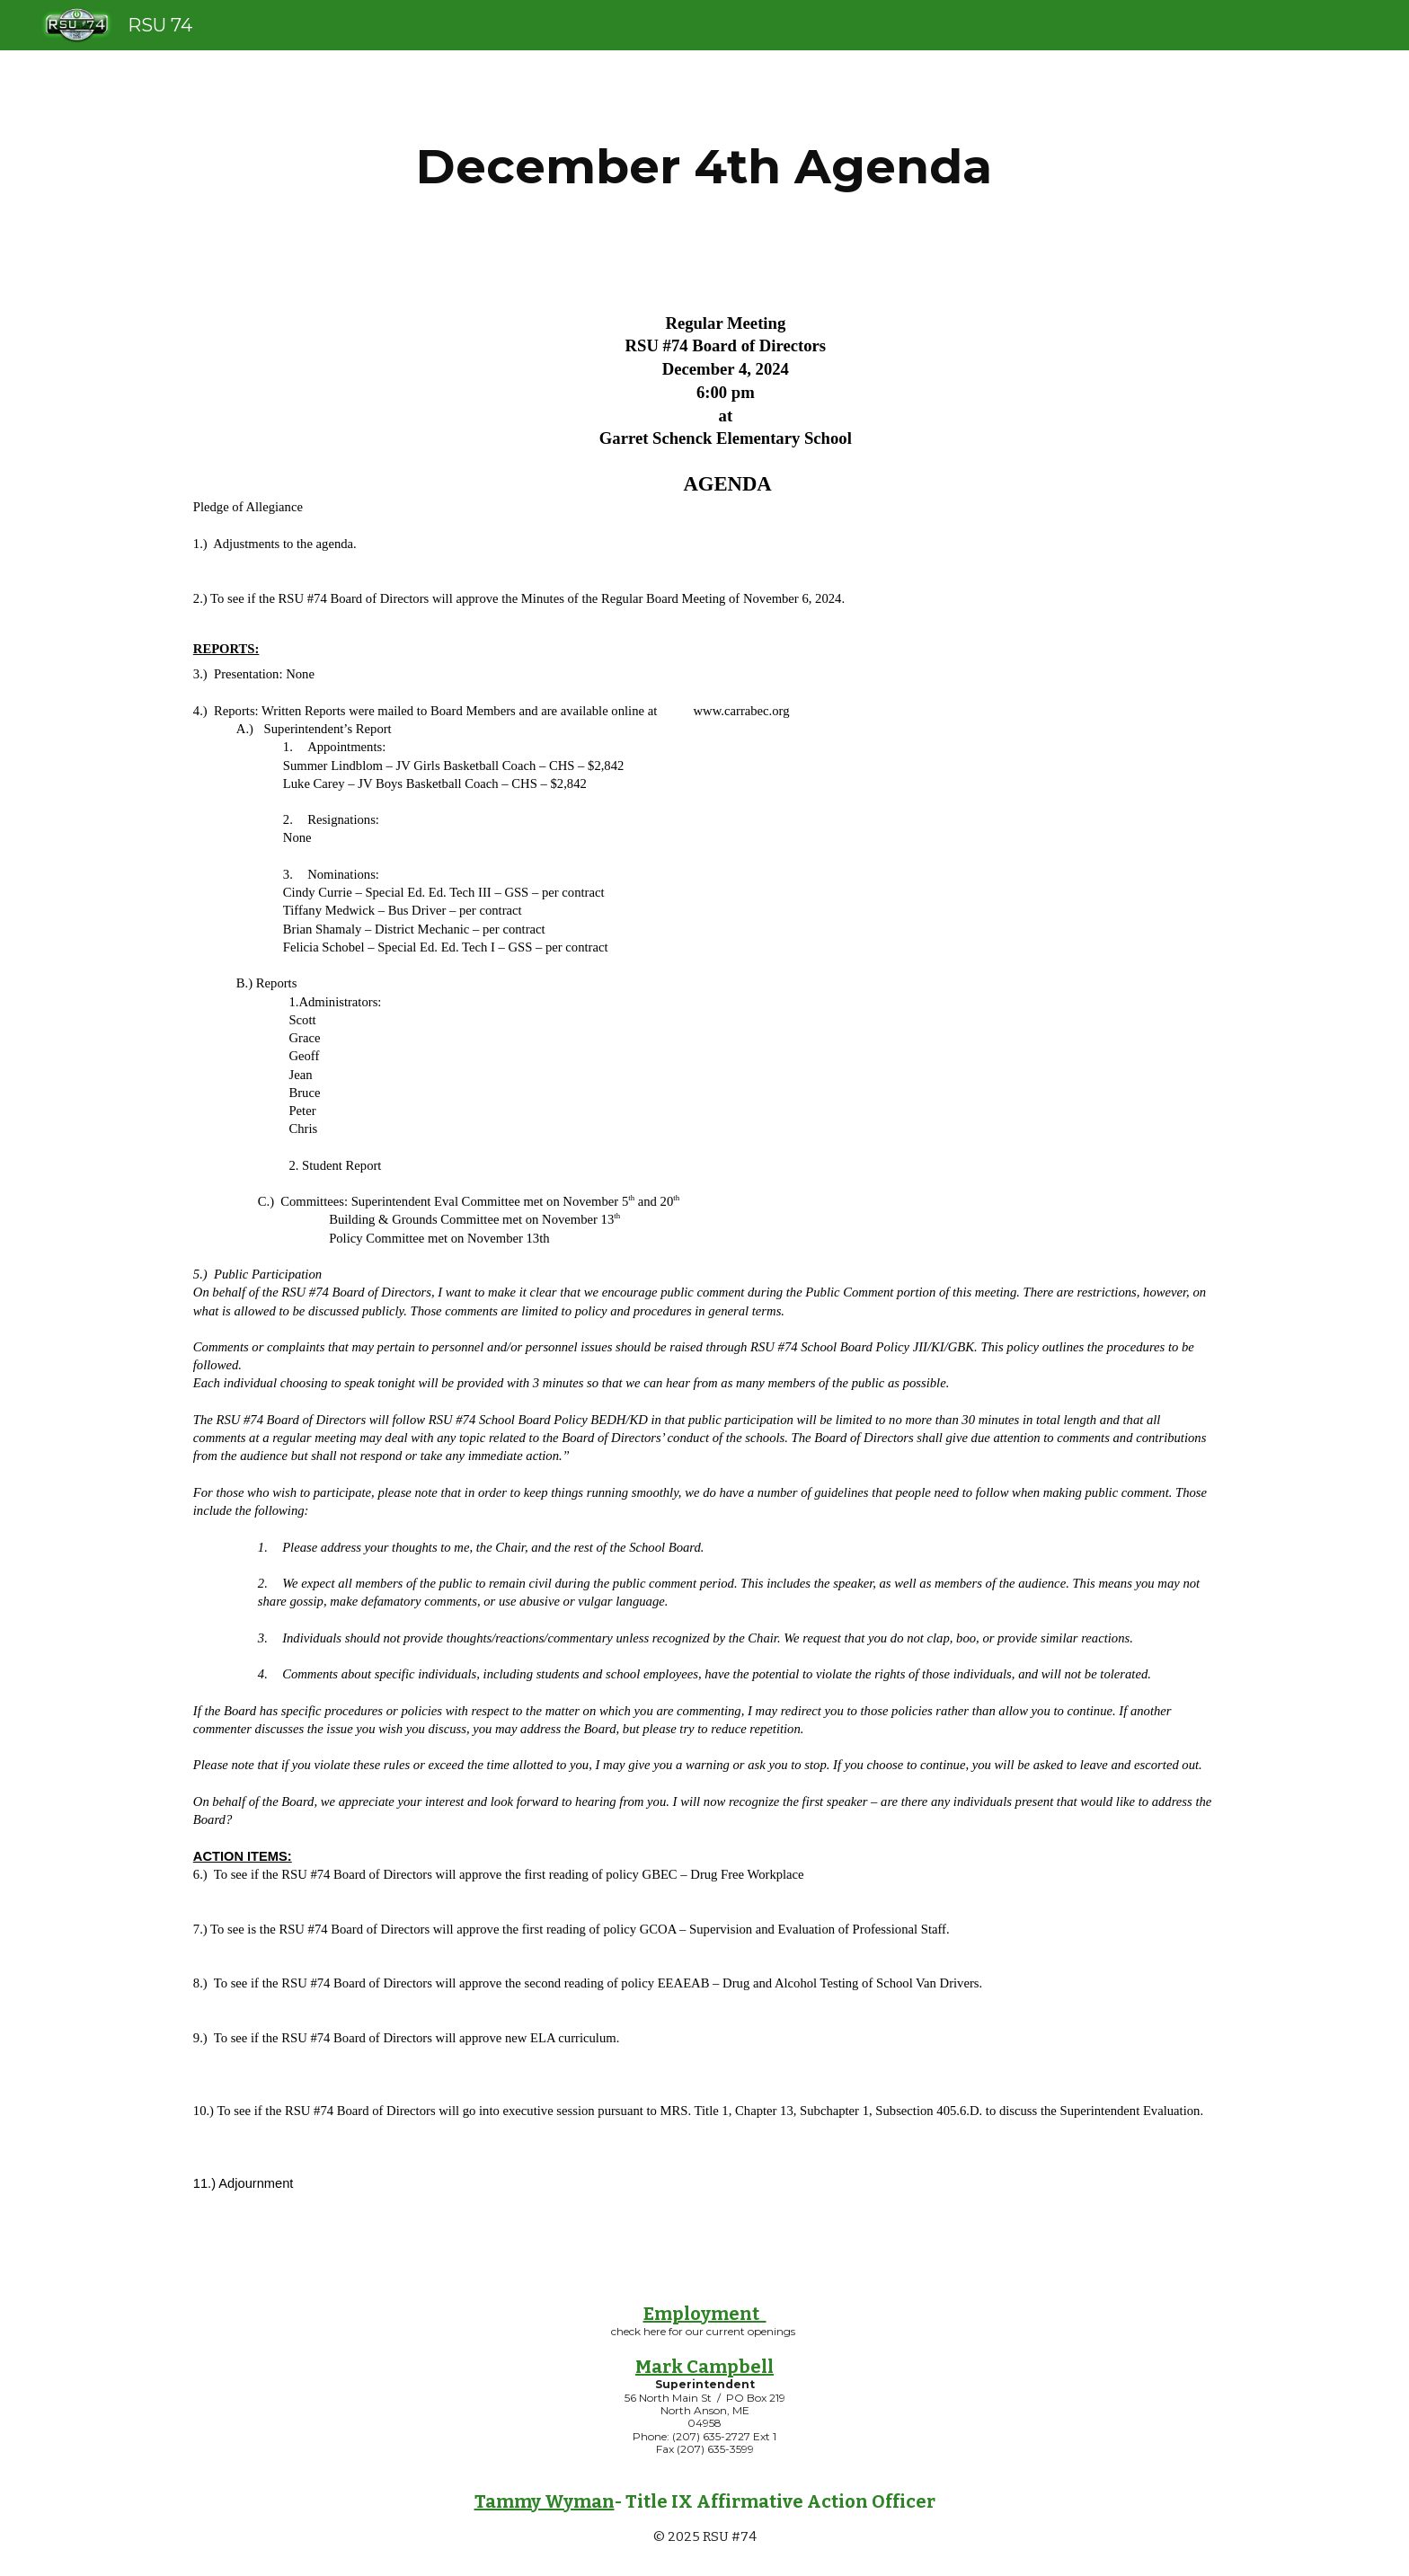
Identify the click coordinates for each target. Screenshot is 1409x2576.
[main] (704, 166)
